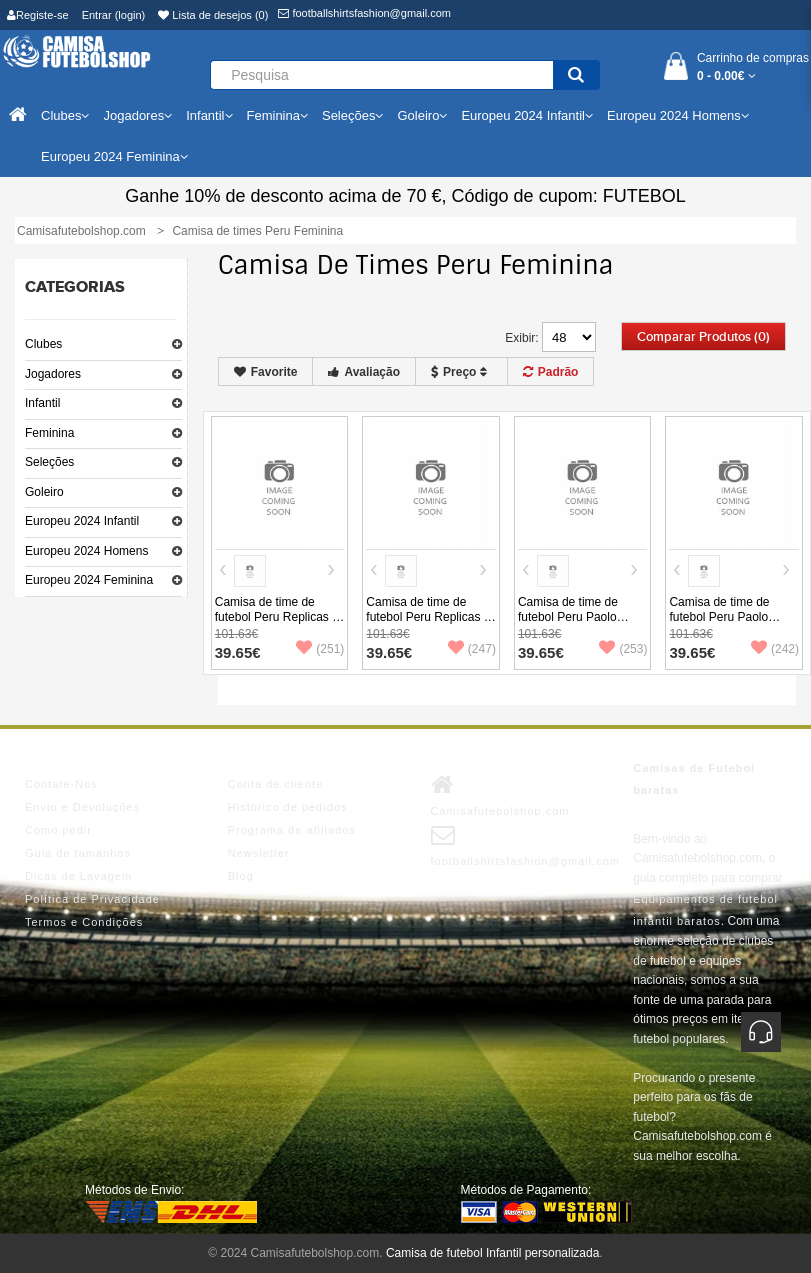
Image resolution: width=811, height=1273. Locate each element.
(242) (775, 649)
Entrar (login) (114, 15)
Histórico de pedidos (288, 807)
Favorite (266, 372)
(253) (623, 649)
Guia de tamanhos (78, 853)
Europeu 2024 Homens (86, 551)
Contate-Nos (61, 784)
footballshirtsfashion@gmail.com (364, 13)
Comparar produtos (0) (703, 337)
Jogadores (53, 374)
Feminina (49, 433)
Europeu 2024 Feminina (89, 580)
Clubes (43, 344)
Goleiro (44, 492)
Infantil (42, 403)
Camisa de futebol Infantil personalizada (492, 1253)
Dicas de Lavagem (78, 876)
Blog (241, 876)
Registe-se (38, 15)
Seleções (49, 462)
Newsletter (259, 853)
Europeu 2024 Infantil (82, 521)
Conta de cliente (276, 784)
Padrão (551, 372)
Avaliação (364, 372)
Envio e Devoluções (82, 807)
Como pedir (58, 830)
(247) (472, 649)
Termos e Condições (84, 922)
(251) (320, 649)
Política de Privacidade (92, 899)
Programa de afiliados (292, 830)
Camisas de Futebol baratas (694, 779)
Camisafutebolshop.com (500, 795)
